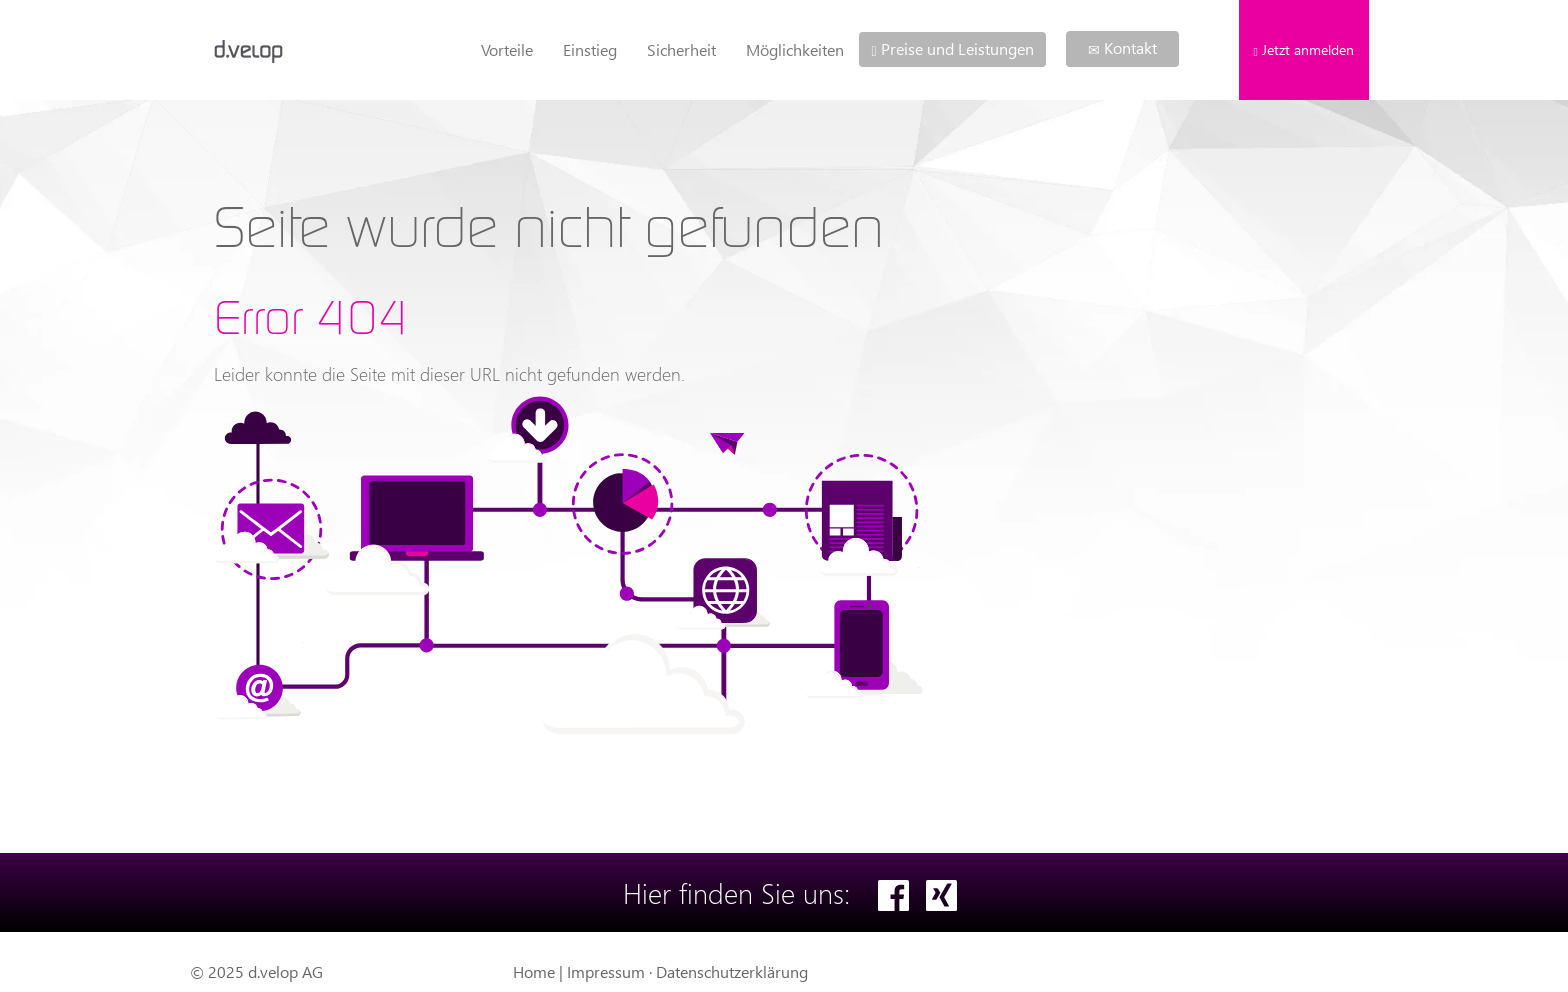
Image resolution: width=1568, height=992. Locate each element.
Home (534, 971)
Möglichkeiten (795, 49)
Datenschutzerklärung (732, 971)
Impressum (606, 971)
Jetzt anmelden (1304, 49)
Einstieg (590, 49)
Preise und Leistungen (952, 48)
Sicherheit (681, 49)
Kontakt (1122, 47)
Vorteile (507, 49)
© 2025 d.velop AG (256, 971)
